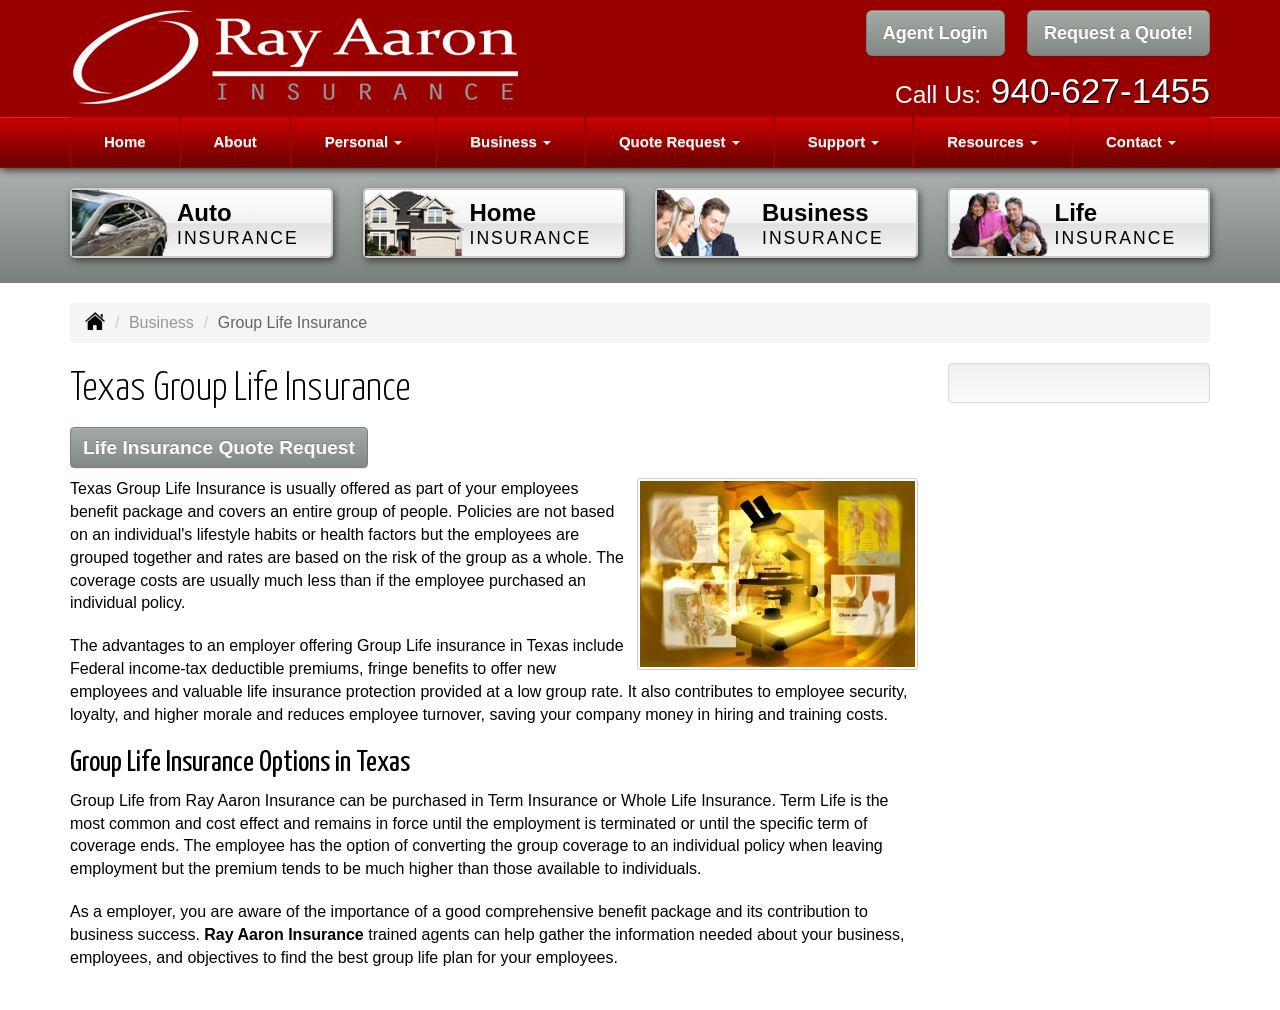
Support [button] (844, 141)
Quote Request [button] (679, 141)
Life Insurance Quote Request (219, 447)
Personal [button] (364, 141)
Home (125, 141)
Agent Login (935, 33)
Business (161, 322)
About (235, 141)
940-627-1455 (1100, 90)
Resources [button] (992, 141)
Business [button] (510, 141)
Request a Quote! (1118, 33)
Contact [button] (1141, 141)
